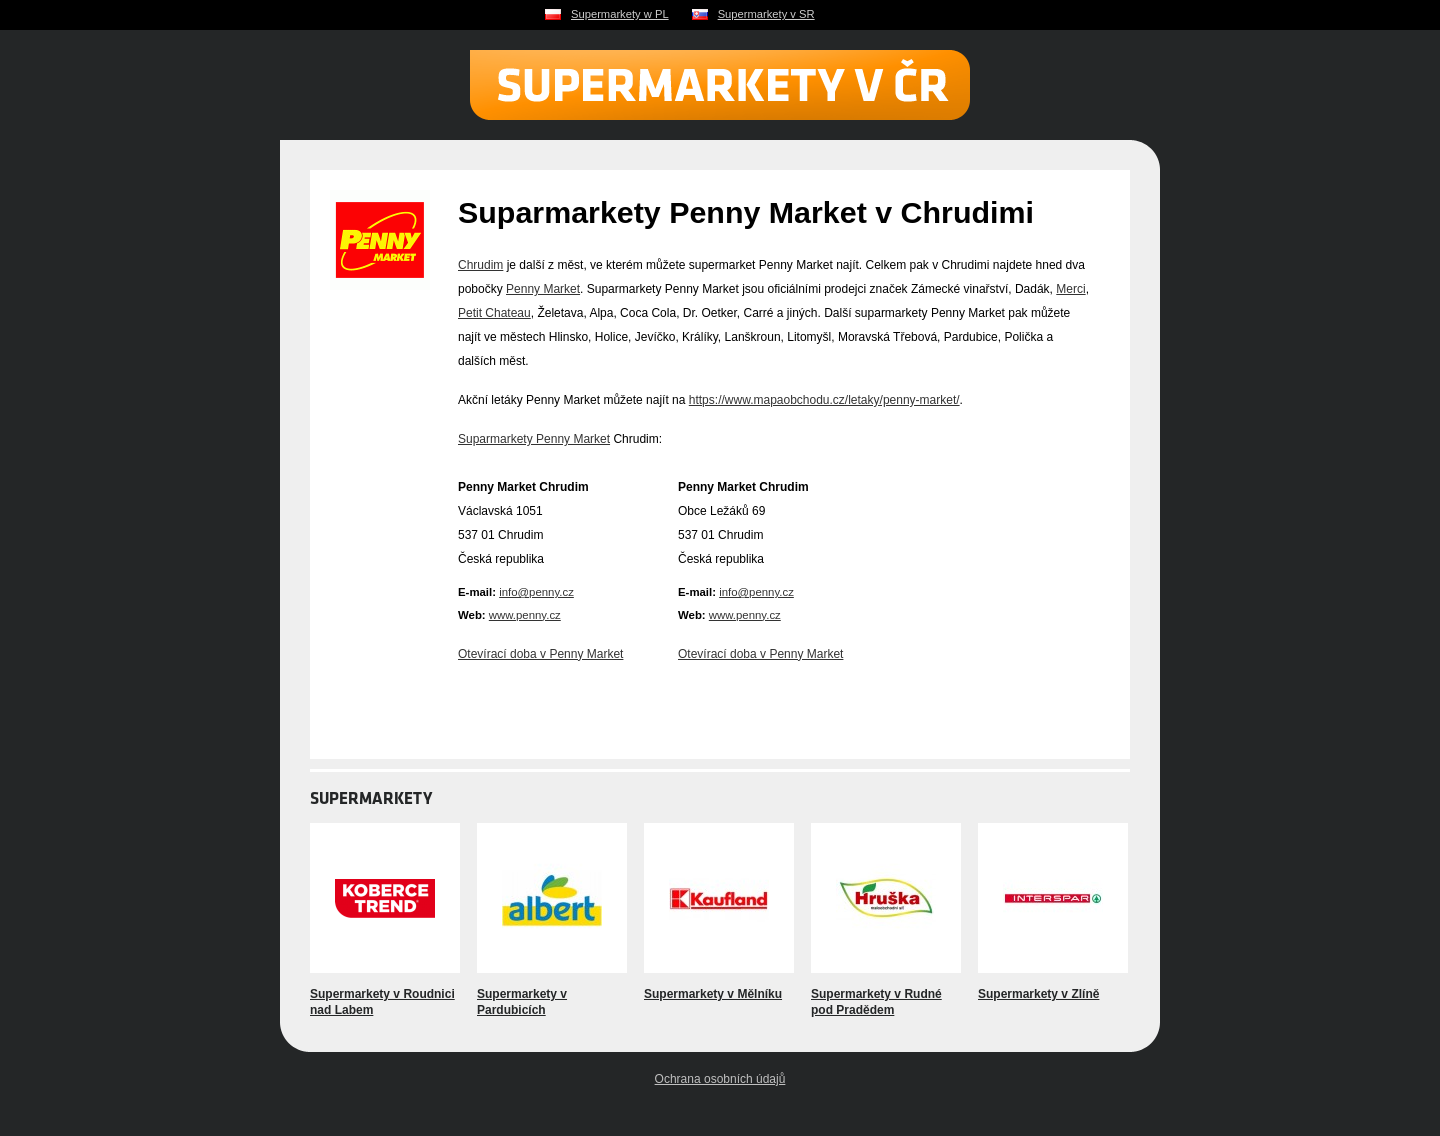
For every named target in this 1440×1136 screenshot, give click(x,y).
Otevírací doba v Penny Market (540, 654)
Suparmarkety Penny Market (534, 439)
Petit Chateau (494, 313)
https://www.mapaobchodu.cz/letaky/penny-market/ (824, 400)
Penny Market (543, 289)
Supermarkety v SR (766, 14)
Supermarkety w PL (620, 14)
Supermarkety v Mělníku (713, 994)
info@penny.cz (536, 592)
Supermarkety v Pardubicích (522, 1002)
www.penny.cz (525, 615)
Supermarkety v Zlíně (1038, 994)
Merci (1070, 289)
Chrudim (480, 265)
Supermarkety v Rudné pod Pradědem (876, 1002)
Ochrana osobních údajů (720, 1079)
